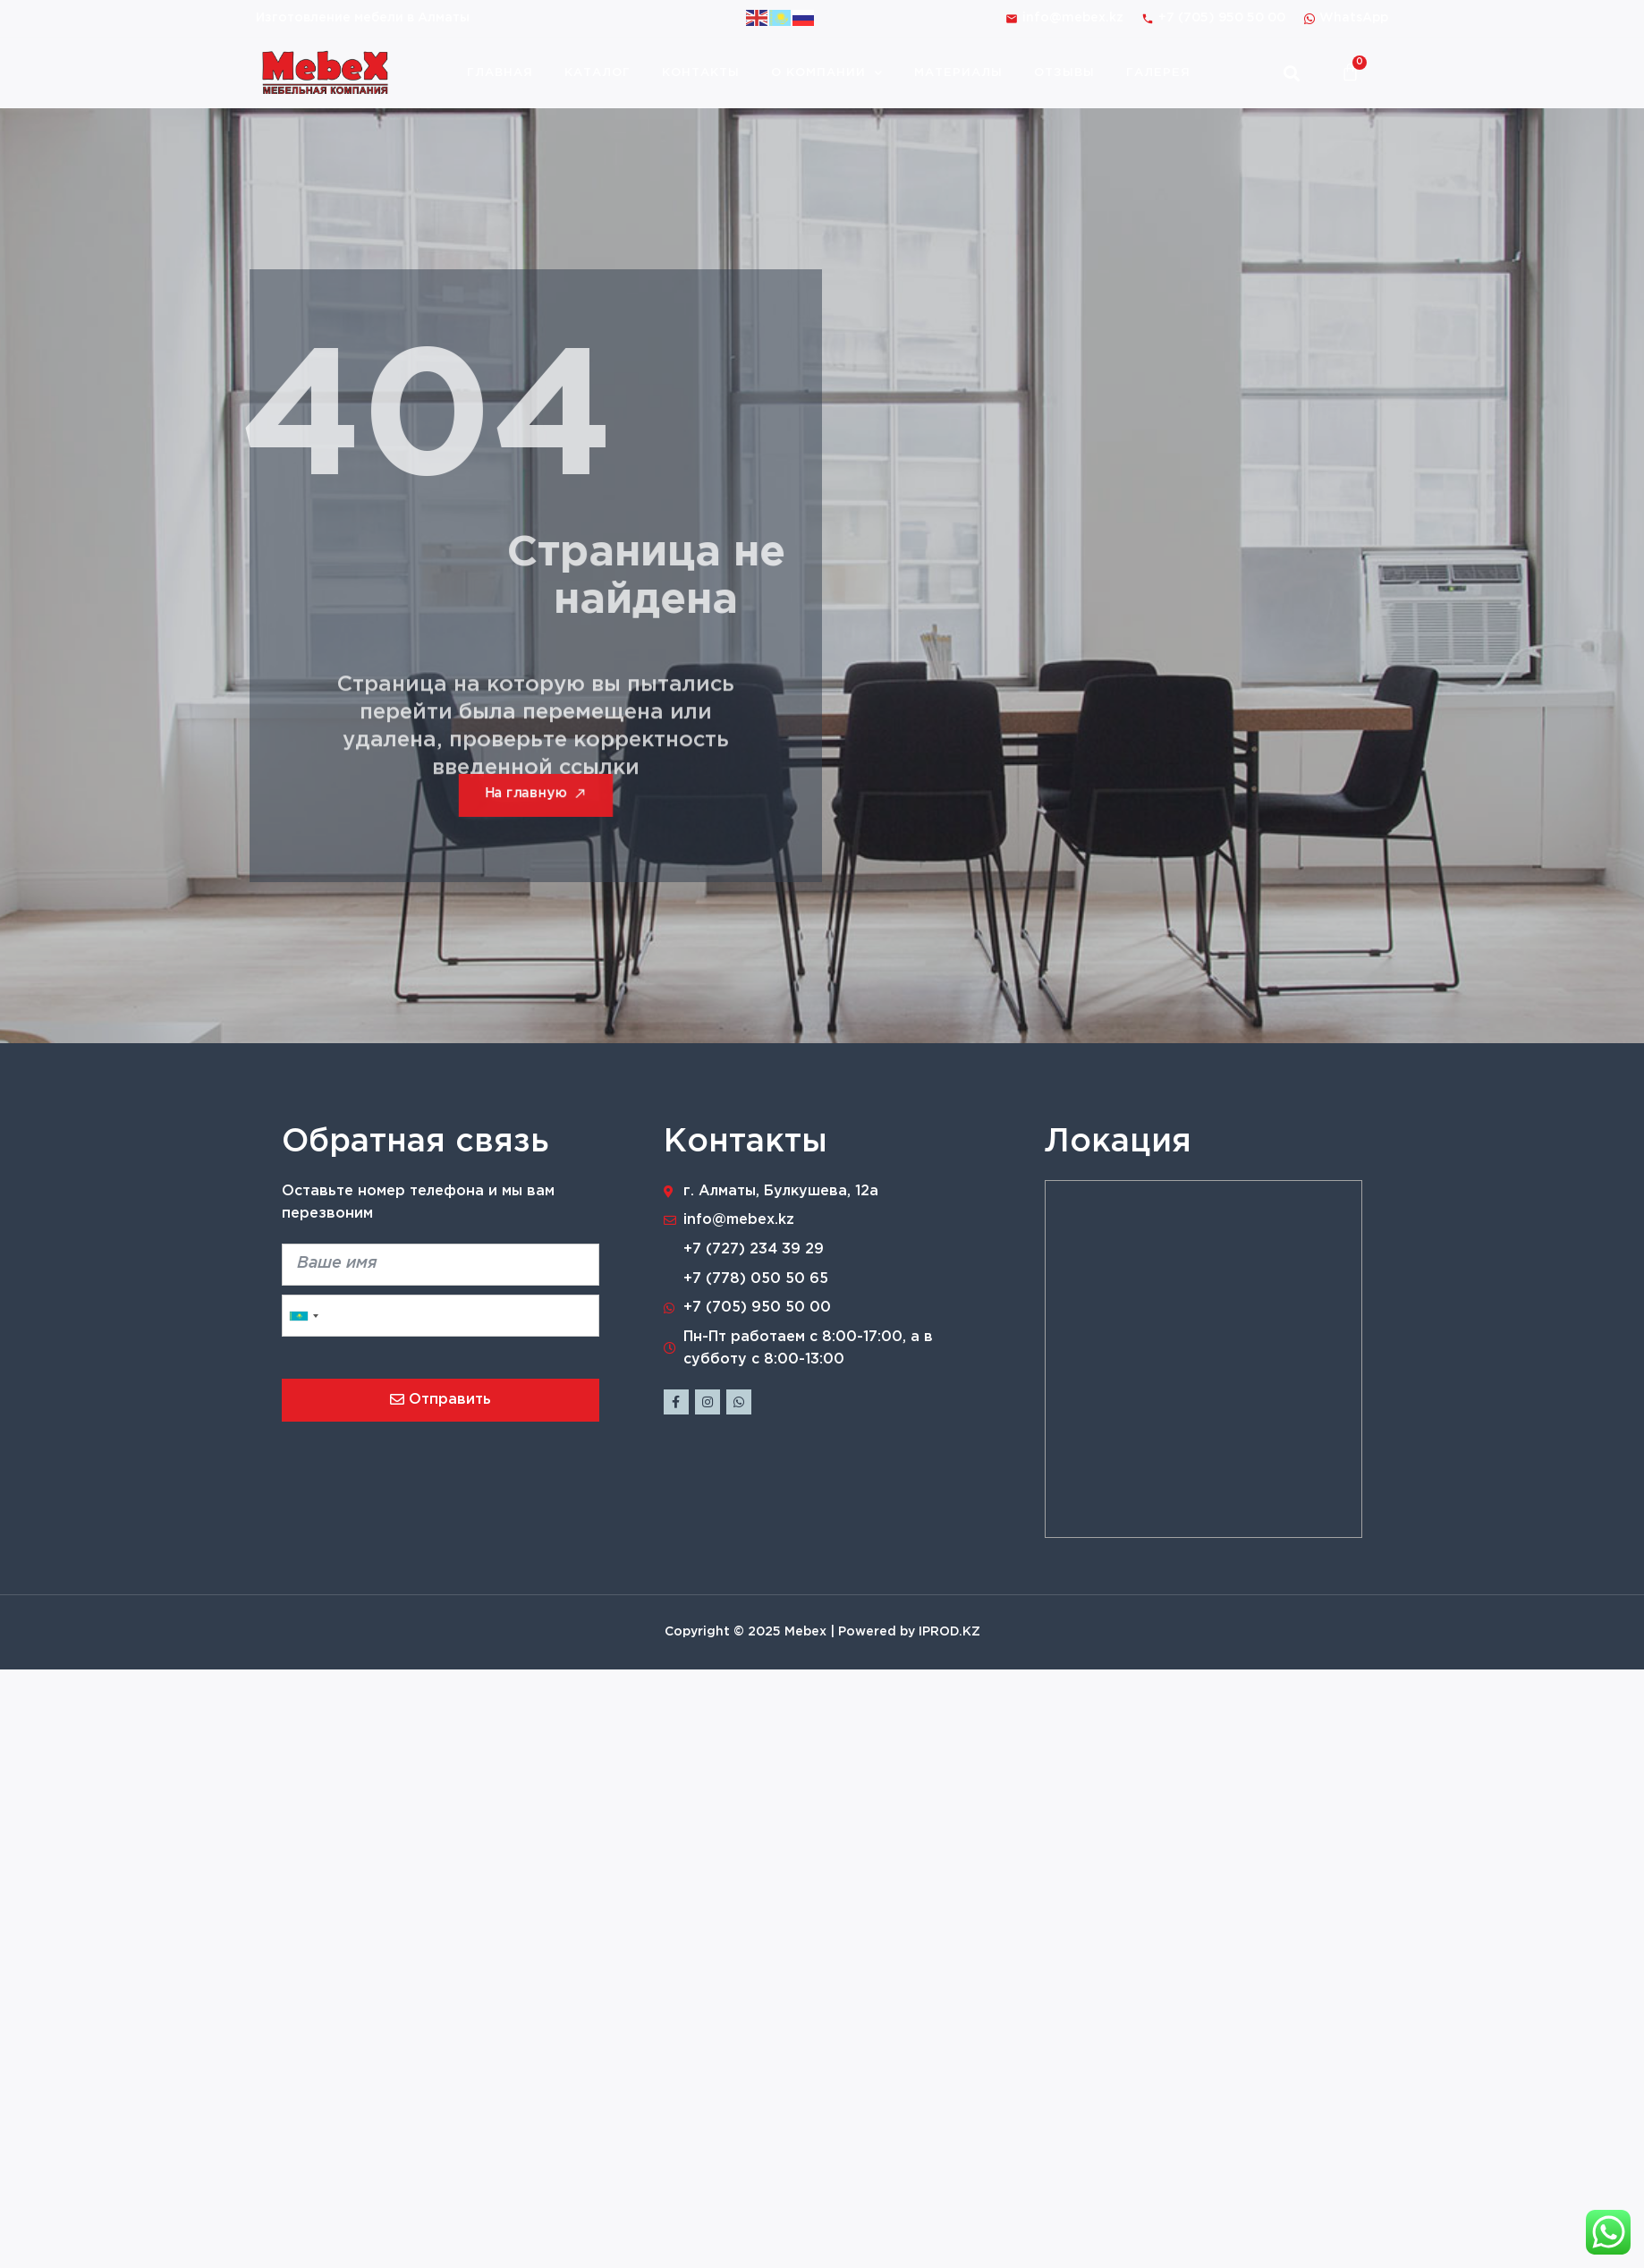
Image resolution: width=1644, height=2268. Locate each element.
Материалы (958, 73)
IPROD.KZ (949, 1632)
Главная (500, 73)
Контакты (701, 73)
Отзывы (1064, 73)
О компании (827, 73)
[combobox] (303, 1315)
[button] (1291, 73)
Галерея (1158, 73)
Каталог (597, 73)
